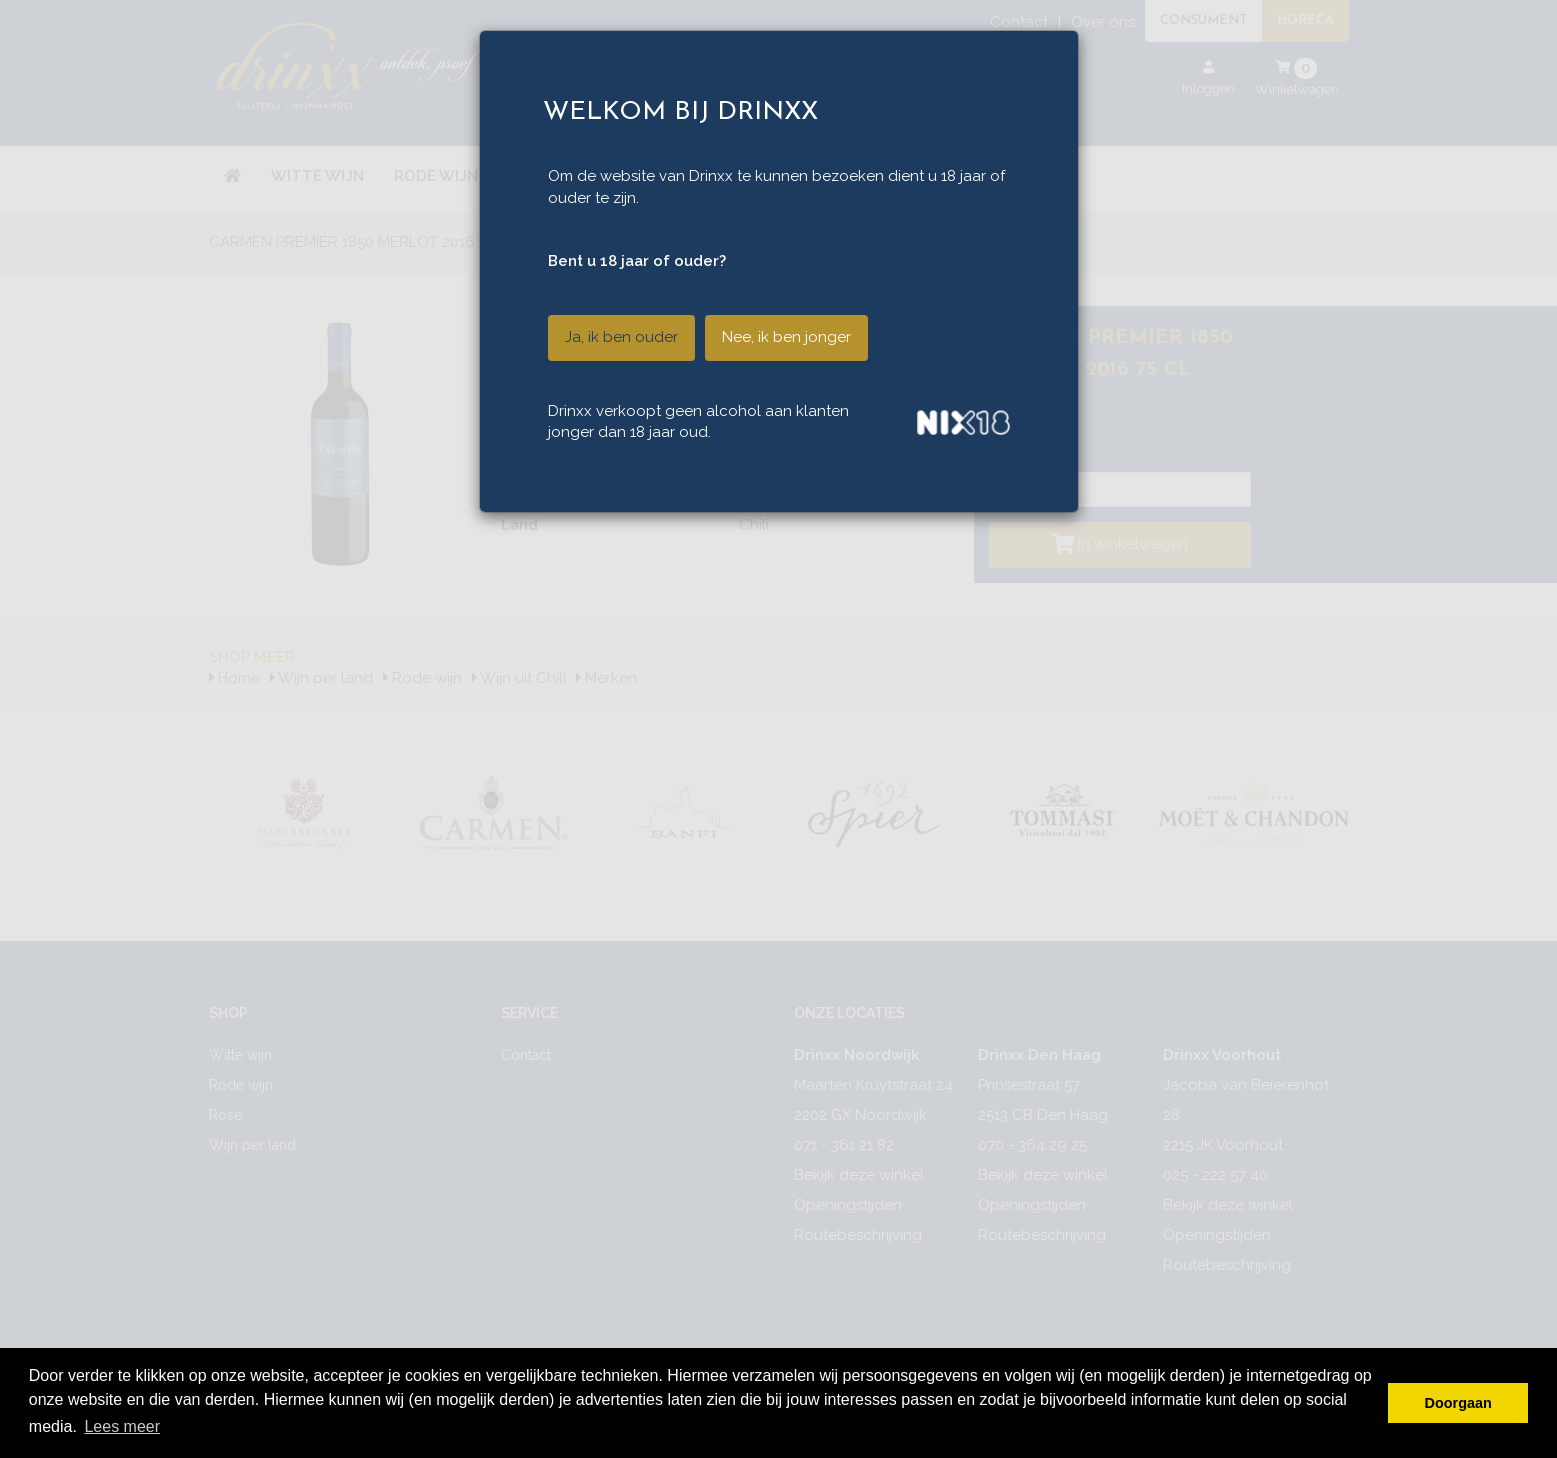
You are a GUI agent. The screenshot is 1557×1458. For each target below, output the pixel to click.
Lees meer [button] (122, 1426)
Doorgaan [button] (1458, 1403)
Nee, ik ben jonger (786, 337)
